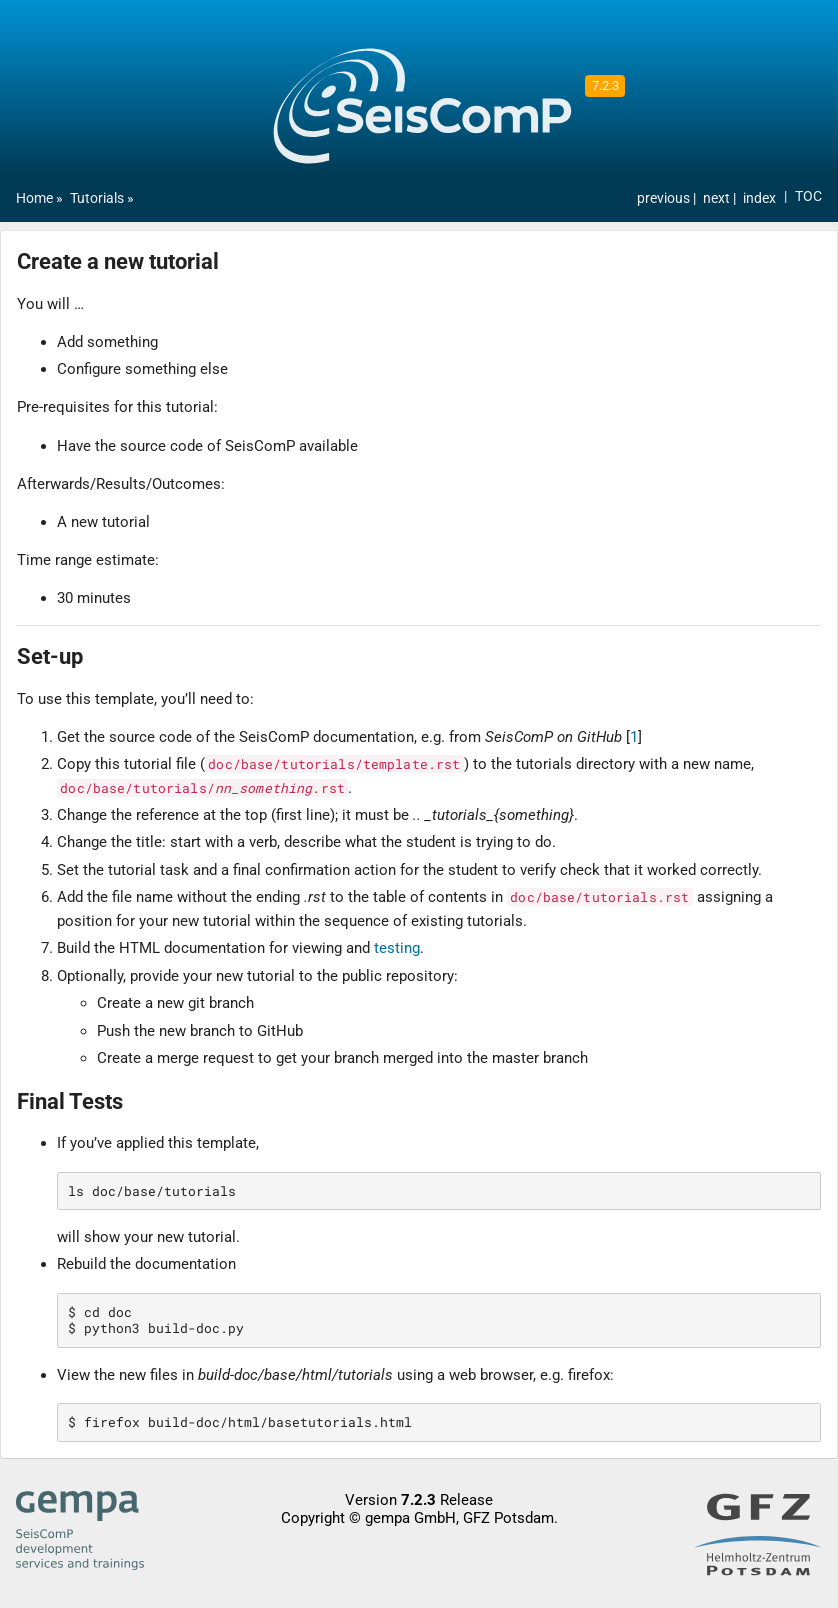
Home (34, 198)
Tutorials (97, 198)
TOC (808, 196)
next (718, 198)
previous (665, 198)
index (759, 198)
